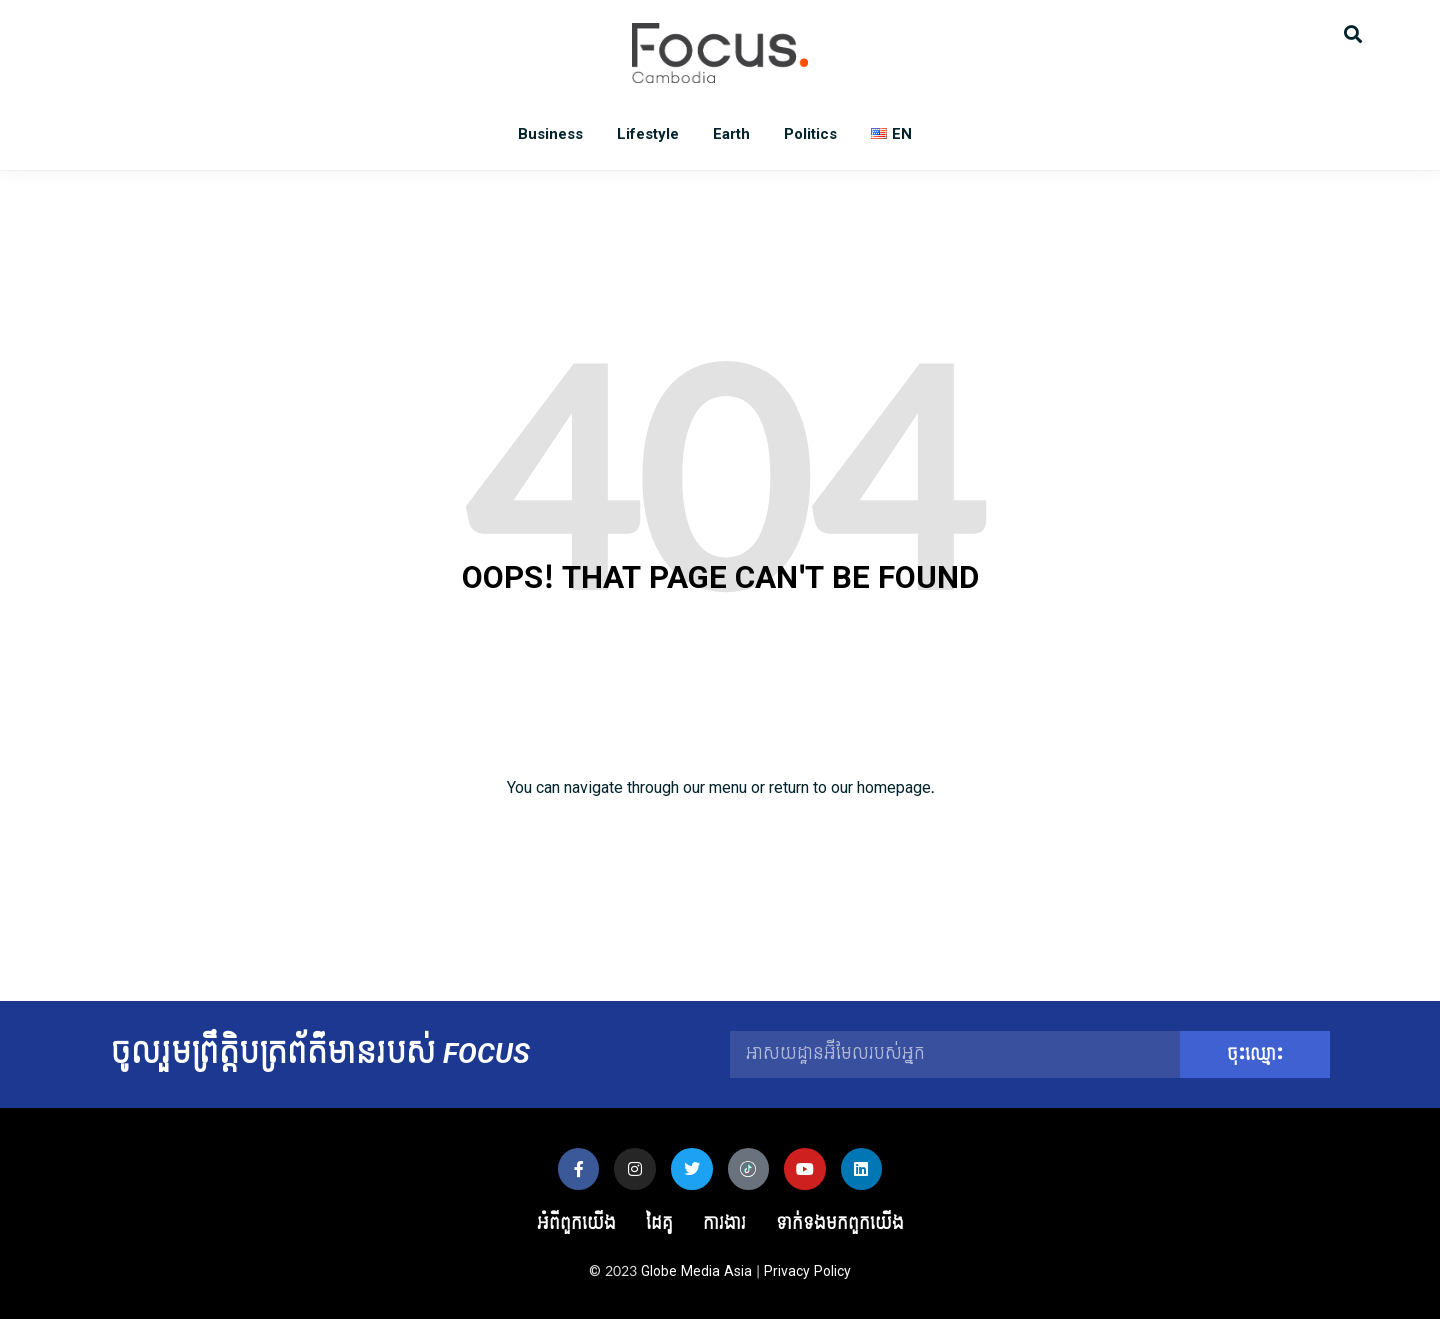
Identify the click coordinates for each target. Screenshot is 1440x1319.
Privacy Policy (807, 1271)
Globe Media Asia (696, 1271)
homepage (894, 787)
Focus (720, 53)
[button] (1352, 32)
